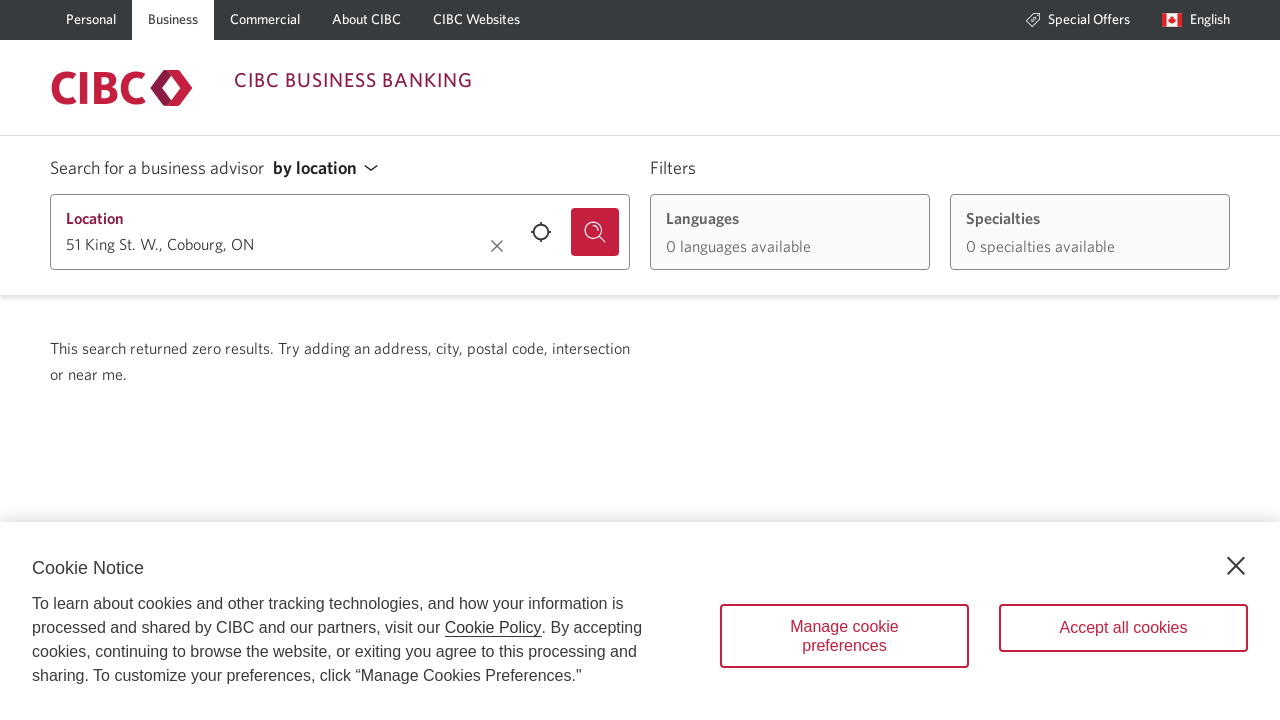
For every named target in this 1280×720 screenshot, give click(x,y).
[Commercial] (265, 20)
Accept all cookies (1123, 627)
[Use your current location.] (541, 232)
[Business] (173, 20)
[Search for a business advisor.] (595, 232)
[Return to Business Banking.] (122, 88)
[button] (331, 168)
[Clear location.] (497, 246)
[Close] (1236, 566)
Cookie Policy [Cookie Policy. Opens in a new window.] (493, 627)
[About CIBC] (366, 20)
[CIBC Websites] (476, 20)
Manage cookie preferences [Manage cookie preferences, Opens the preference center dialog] (844, 636)
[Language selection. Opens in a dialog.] (1196, 20)
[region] (640, 621)
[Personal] (91, 20)
